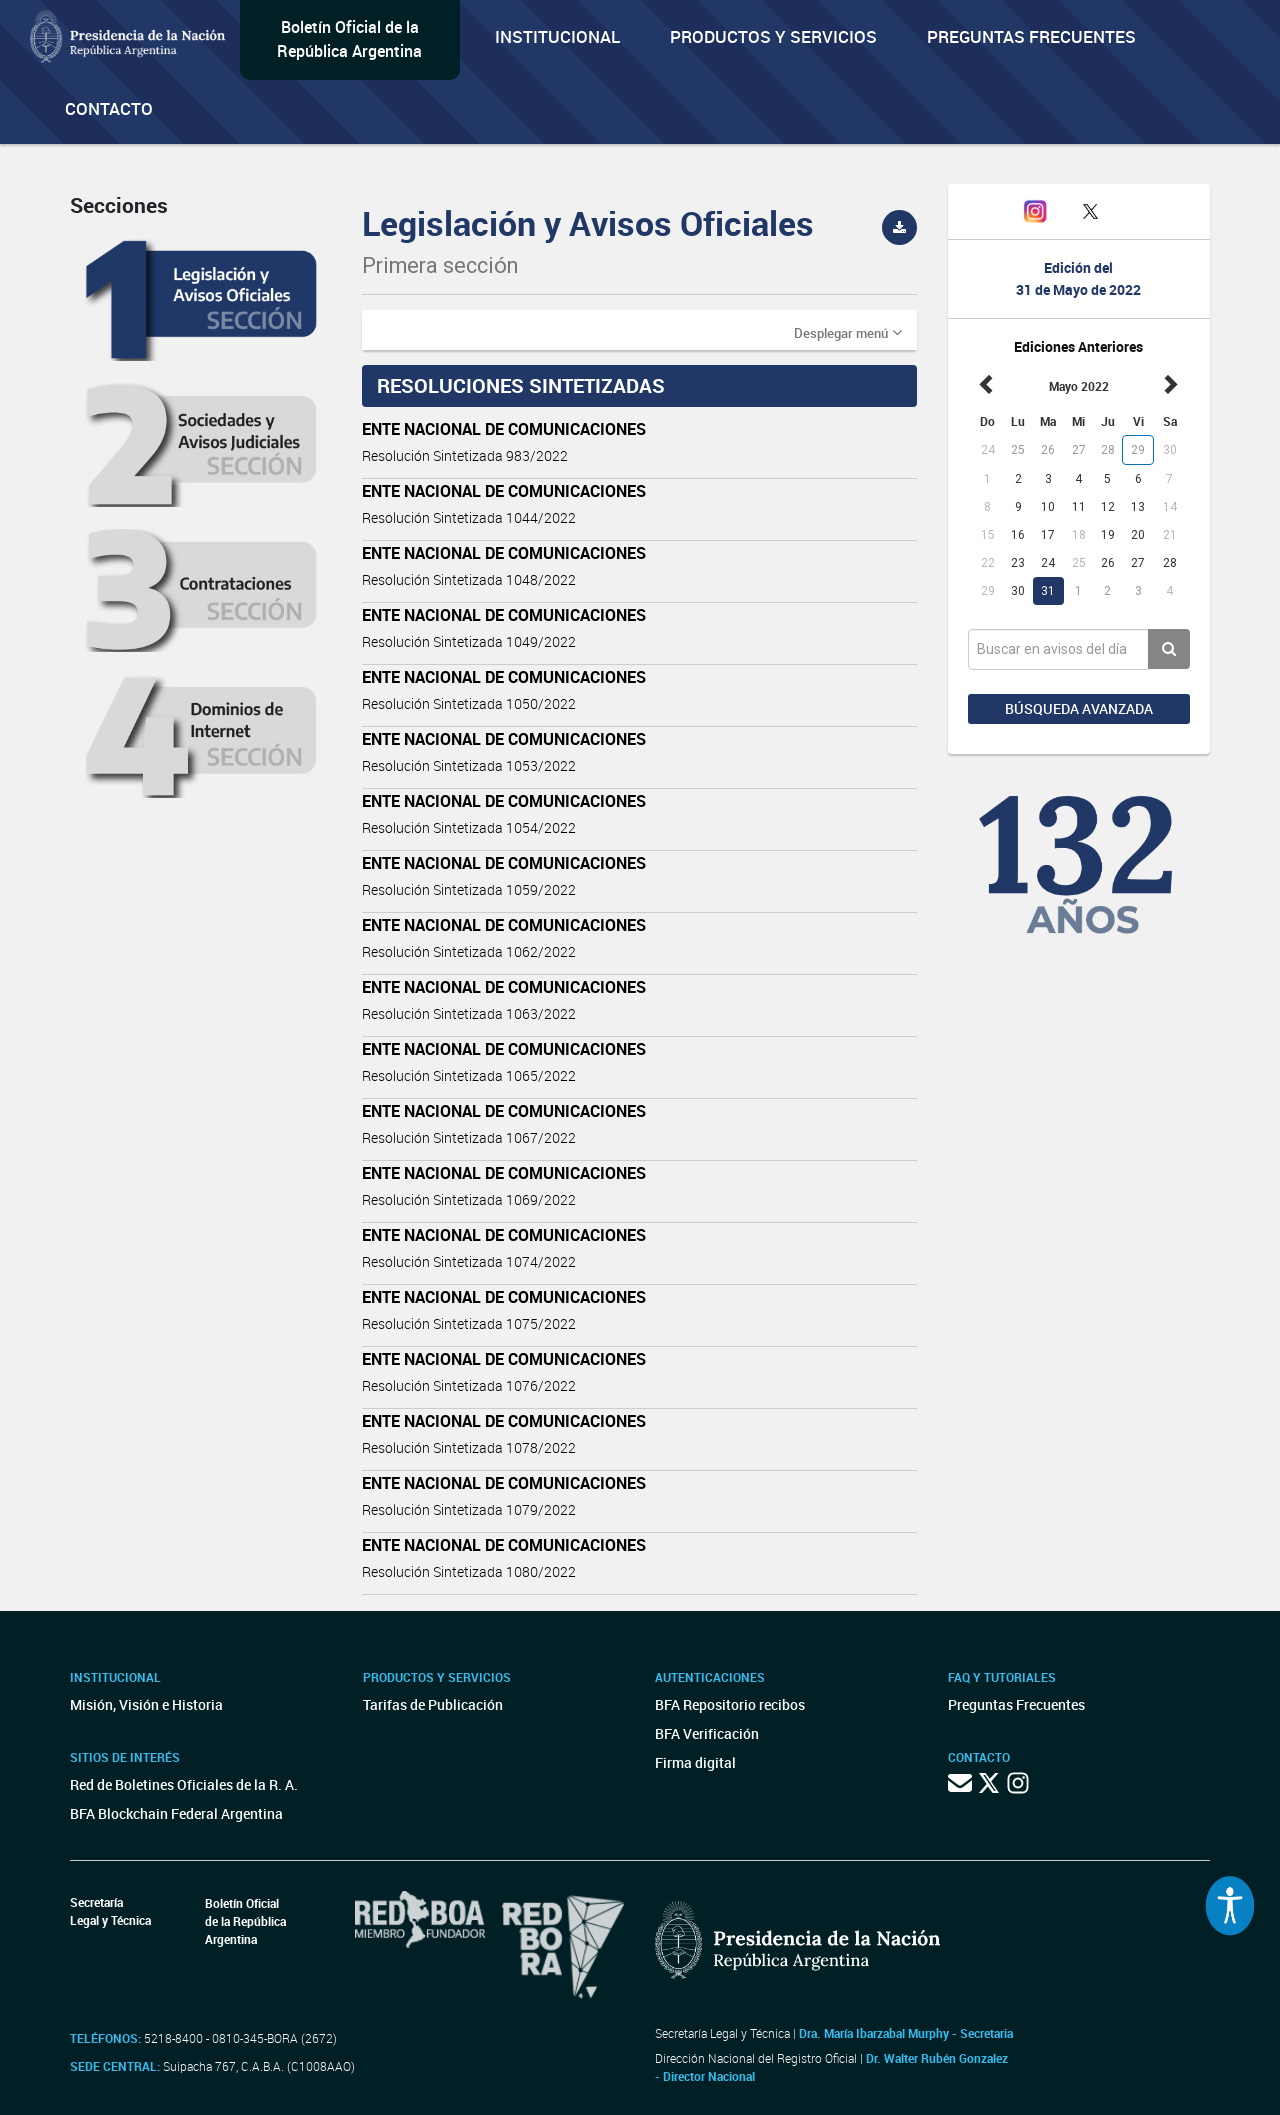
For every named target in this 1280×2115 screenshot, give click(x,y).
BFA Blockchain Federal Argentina (176, 1813)
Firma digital (695, 1762)
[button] (848, 332)
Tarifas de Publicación (433, 1704)
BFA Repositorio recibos (730, 1704)
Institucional (557, 36)
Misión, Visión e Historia (146, 1704)
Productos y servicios (773, 36)
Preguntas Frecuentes (1031, 36)
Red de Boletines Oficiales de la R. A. (184, 1784)
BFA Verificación (707, 1733)
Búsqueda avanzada (1079, 708)
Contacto (109, 108)
